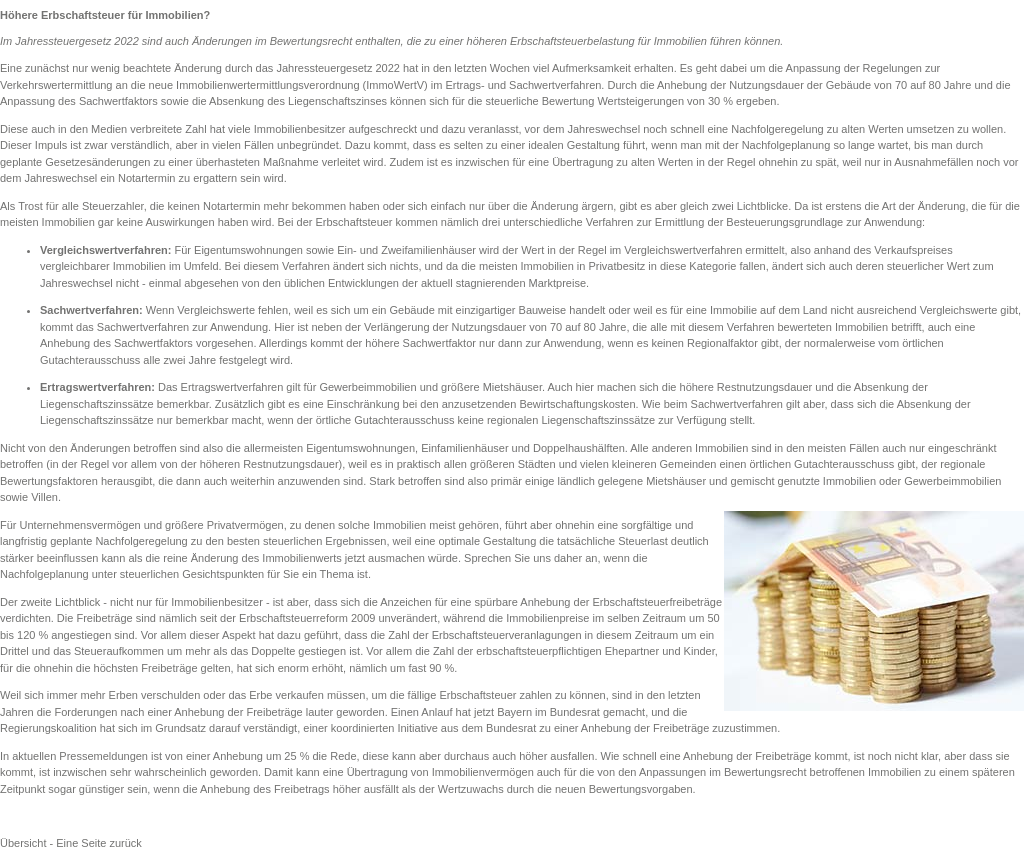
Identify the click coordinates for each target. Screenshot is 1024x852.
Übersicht (23, 843)
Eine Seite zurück (99, 843)
